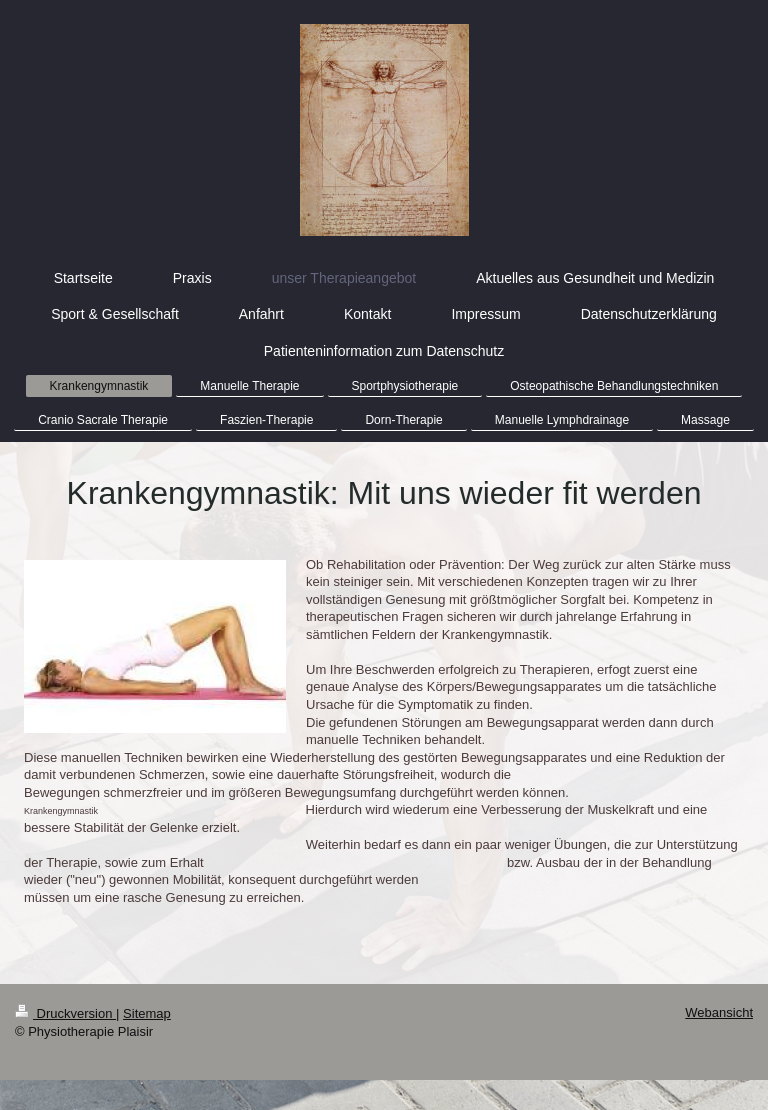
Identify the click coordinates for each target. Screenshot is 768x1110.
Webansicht (719, 1012)
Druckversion (65, 1013)
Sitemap (147, 1013)
